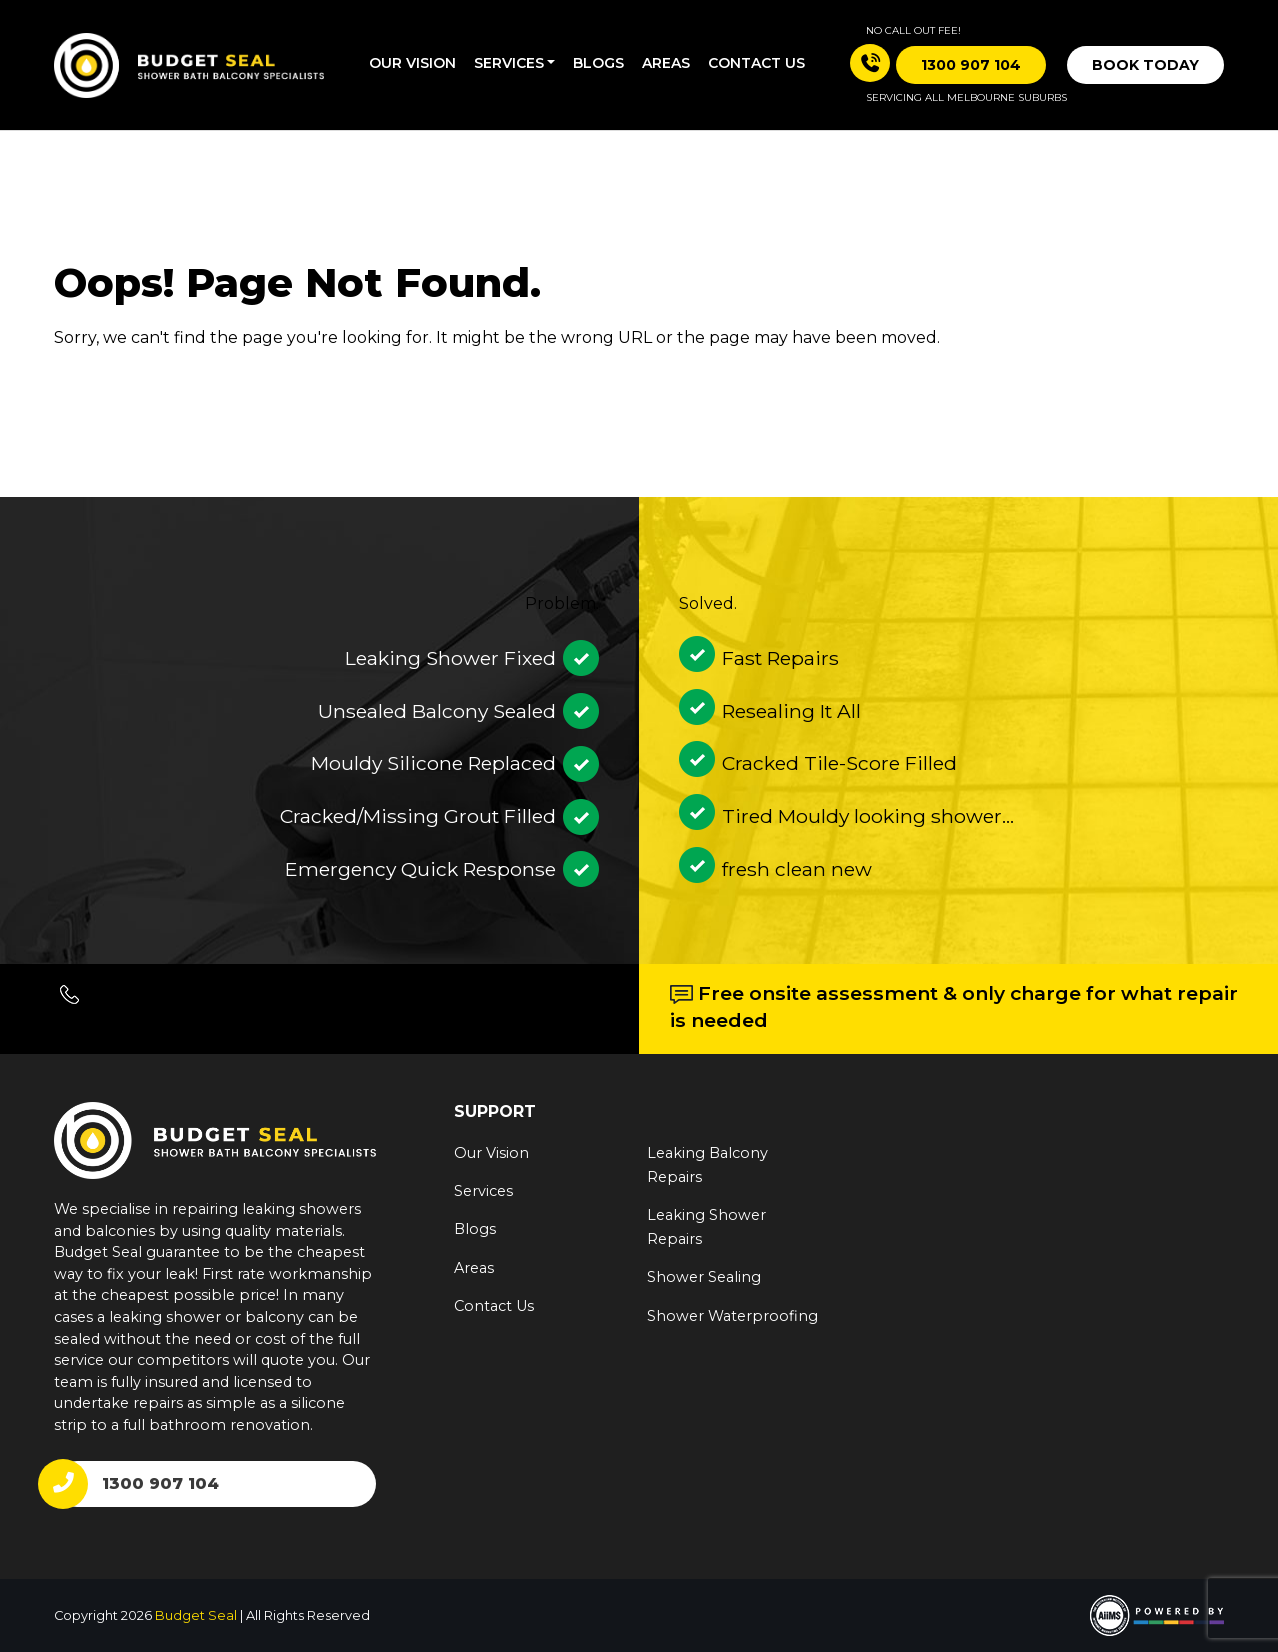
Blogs (598, 63)
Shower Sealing (704, 1277)
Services (509, 63)
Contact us (756, 63)
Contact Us (494, 1306)
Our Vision (412, 63)
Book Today (1145, 65)
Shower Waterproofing (732, 1316)
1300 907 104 (160, 1483)
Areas (666, 63)
